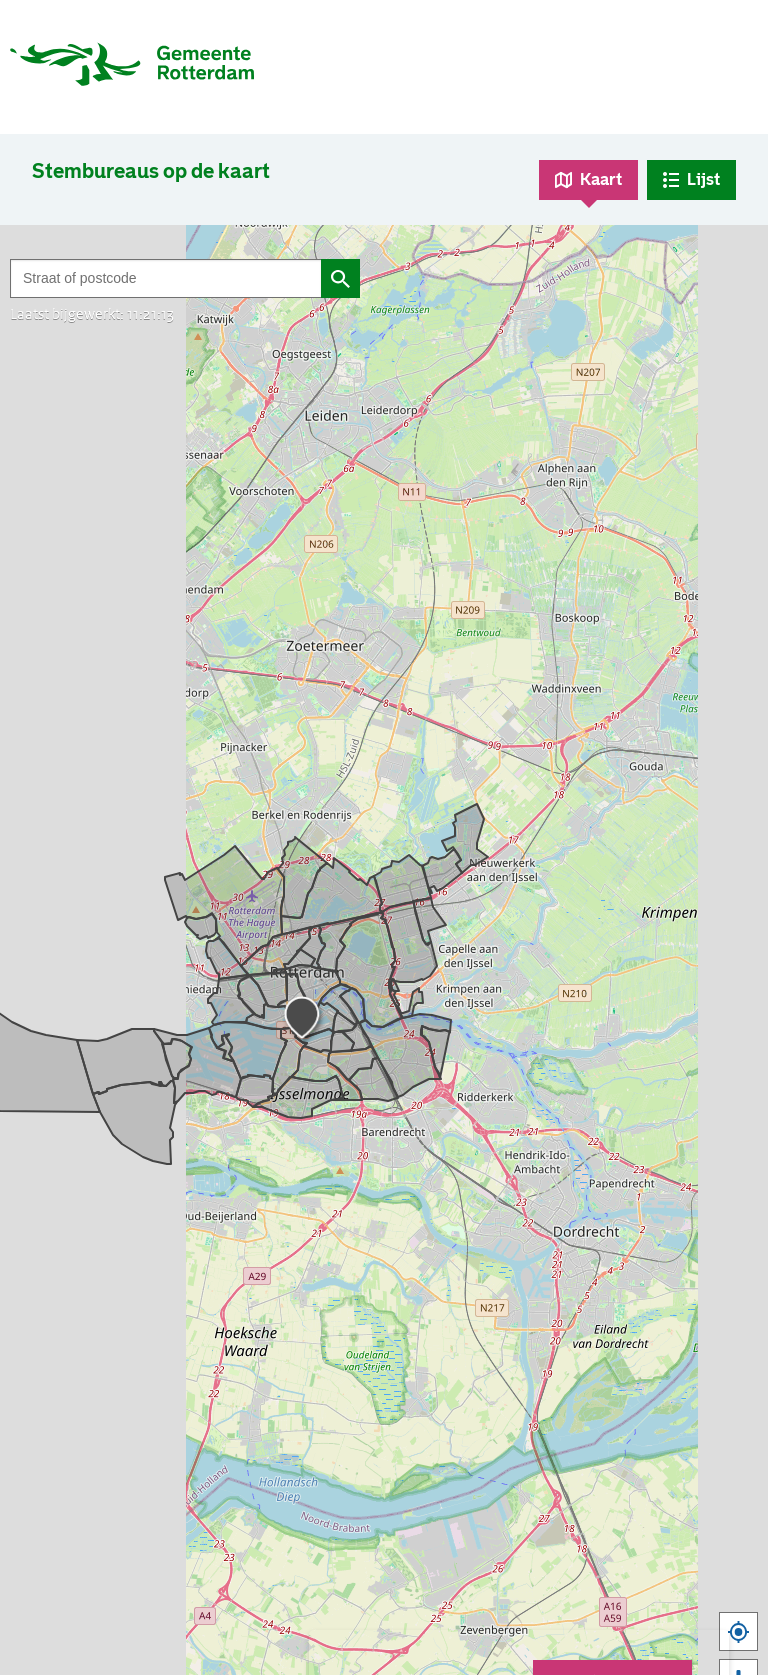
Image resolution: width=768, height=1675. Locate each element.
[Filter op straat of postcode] (165, 278)
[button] (304, 1021)
